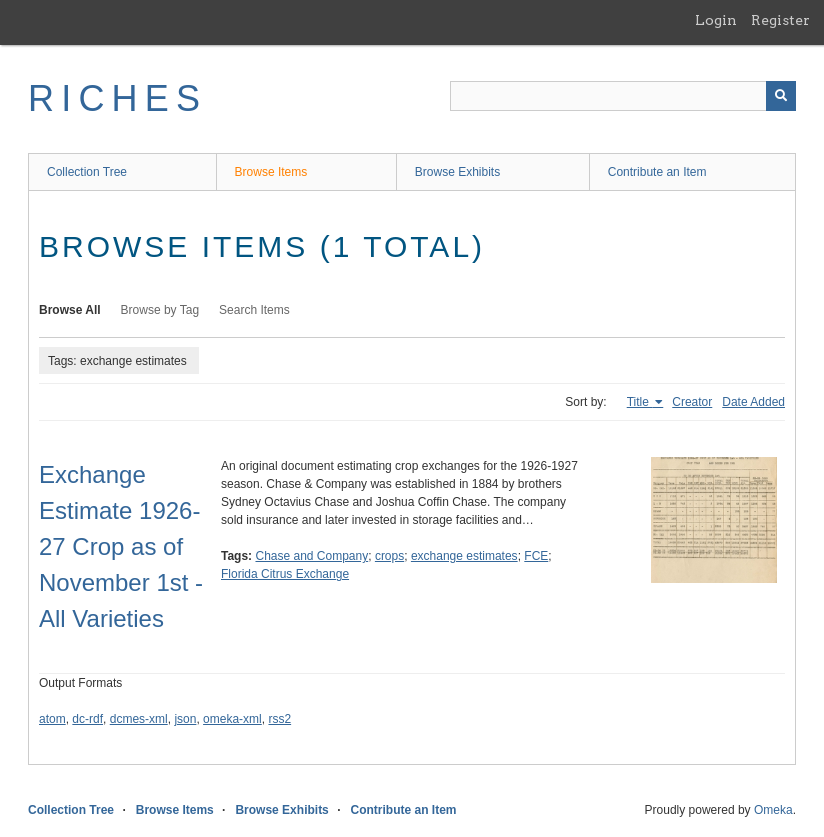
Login (716, 20)
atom (52, 719)
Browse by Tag (160, 310)
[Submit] (781, 96)
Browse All (70, 310)
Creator (692, 402)
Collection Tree (87, 172)
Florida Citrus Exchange (285, 574)
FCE (536, 556)
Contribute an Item (657, 172)
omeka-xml (232, 719)
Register (780, 20)
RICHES (117, 98)
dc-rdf (87, 719)
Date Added (753, 402)
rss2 (279, 719)
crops (389, 556)
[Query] (623, 96)
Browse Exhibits (457, 172)
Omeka (773, 810)
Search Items (254, 310)
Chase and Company (311, 556)
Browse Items (271, 172)
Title (640, 402)
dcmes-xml (139, 719)
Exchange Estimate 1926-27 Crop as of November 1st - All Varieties (121, 546)
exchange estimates (464, 556)
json (185, 719)
